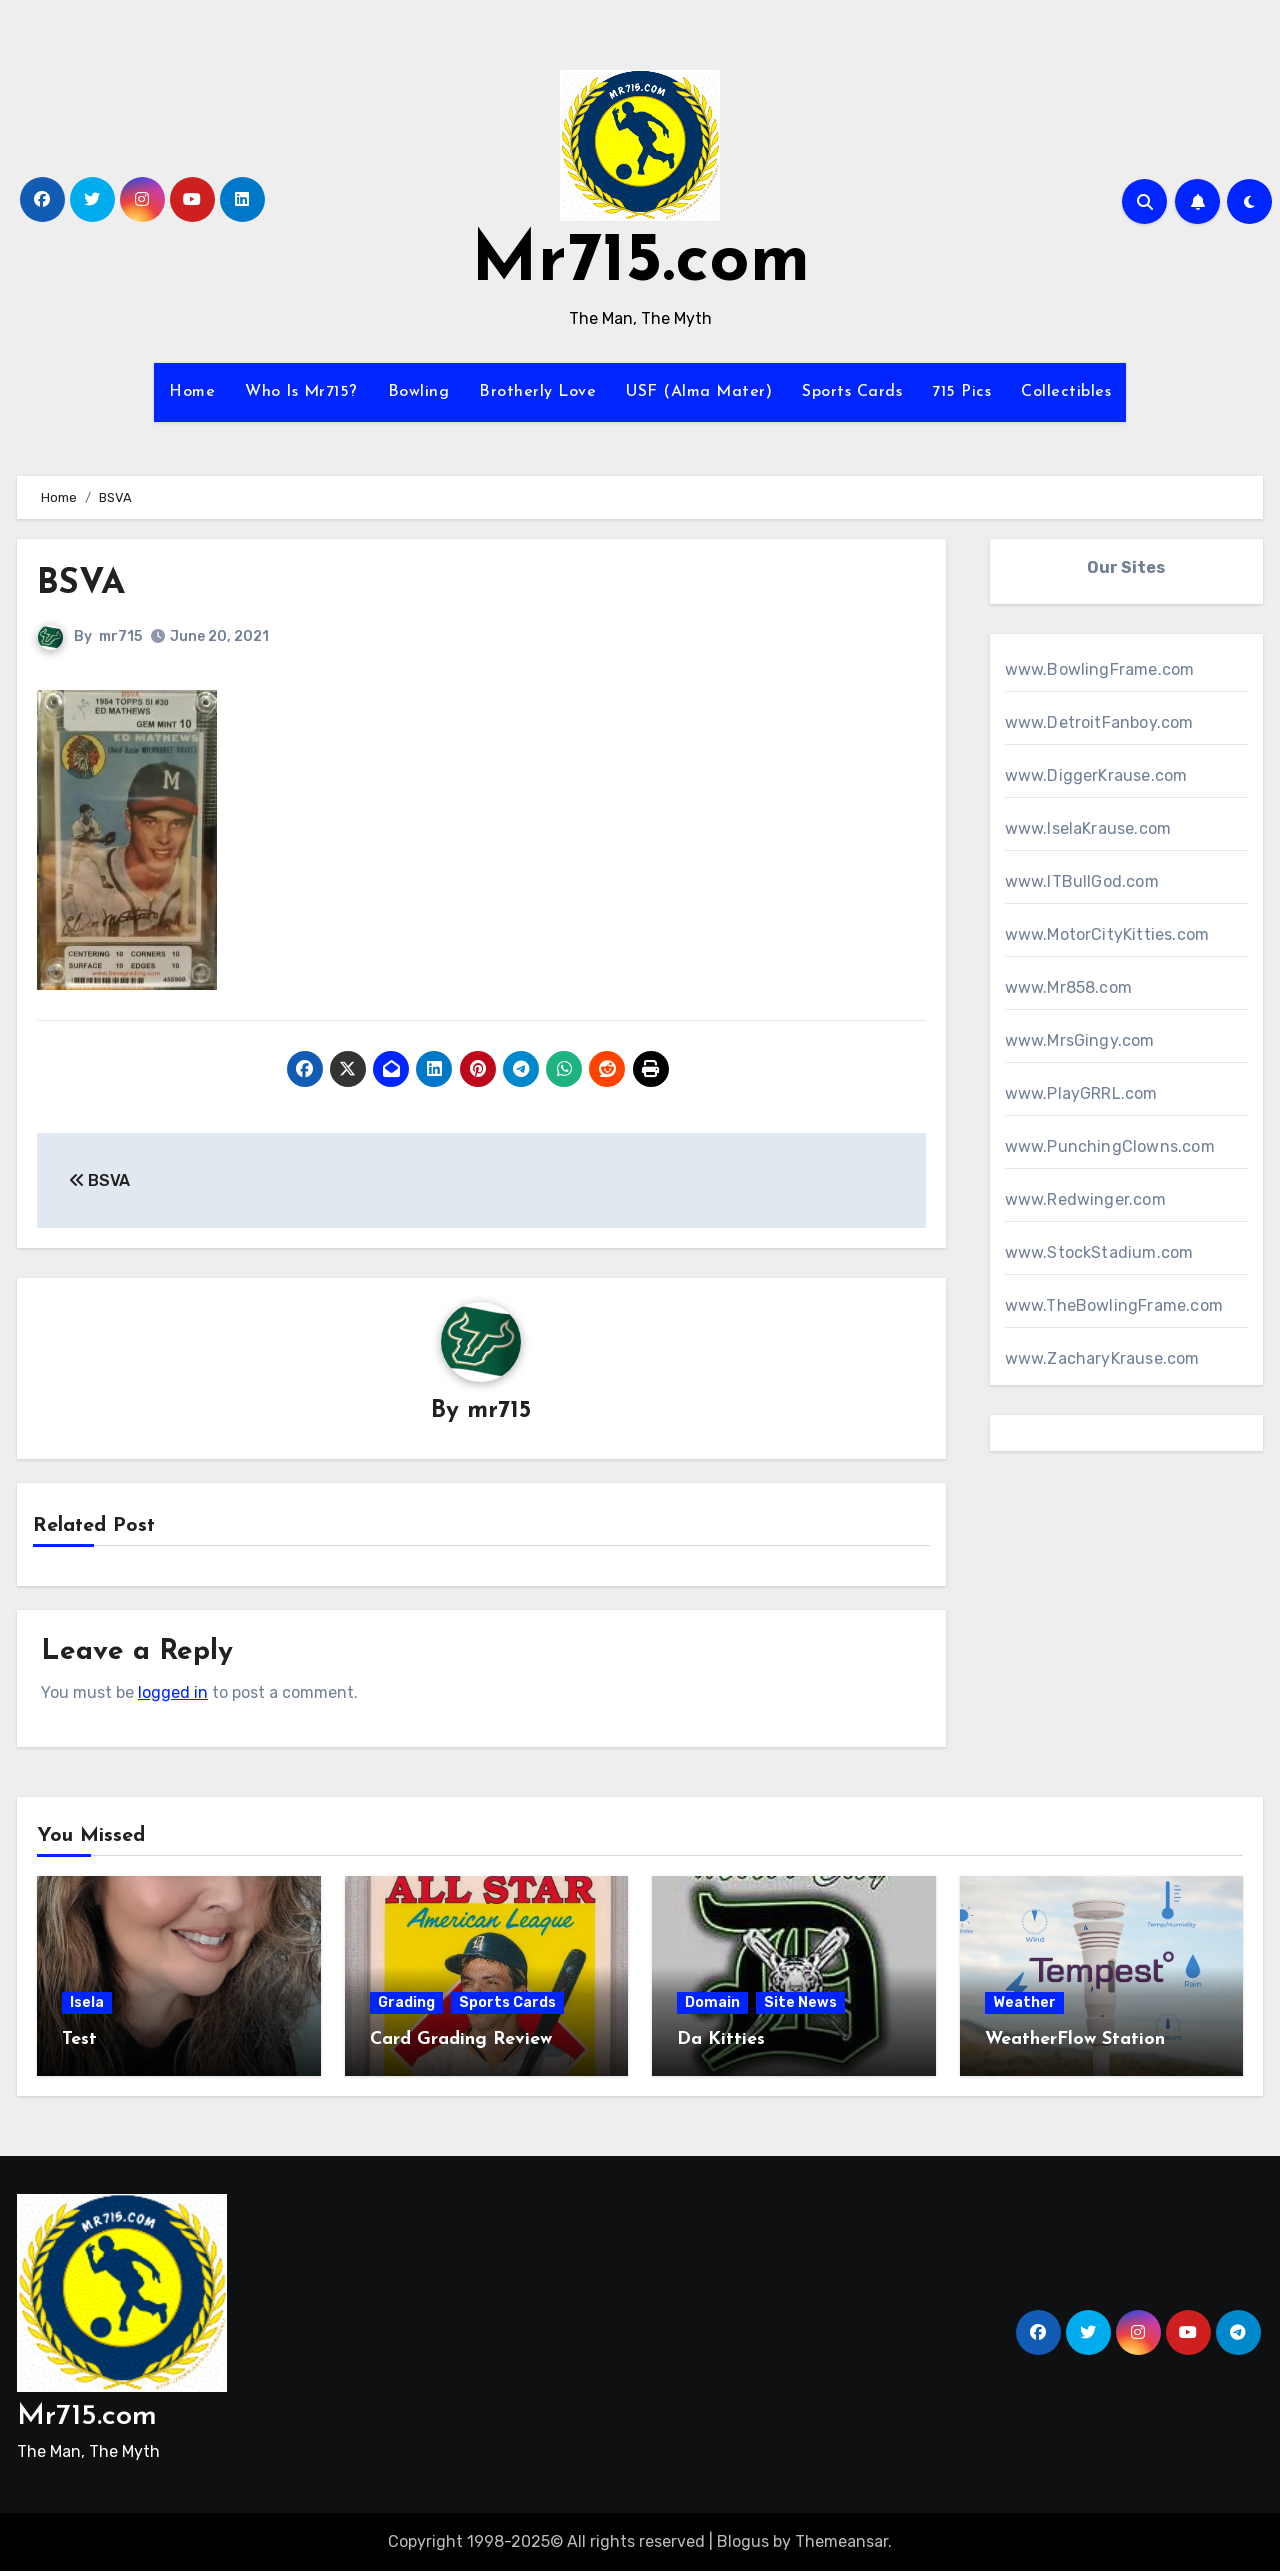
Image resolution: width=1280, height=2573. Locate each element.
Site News (800, 2004)
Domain (712, 2004)
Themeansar (841, 2542)
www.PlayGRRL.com (1081, 1093)
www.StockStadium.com (1099, 1252)
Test (79, 2041)
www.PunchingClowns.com (1110, 1146)
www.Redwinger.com (1085, 1199)
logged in (173, 1693)
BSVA (85, 583)
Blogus (743, 2542)
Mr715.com (640, 262)
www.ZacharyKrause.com (1102, 1358)
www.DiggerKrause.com (1096, 775)
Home (192, 392)
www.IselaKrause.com (1088, 828)
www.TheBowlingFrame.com (1114, 1305)
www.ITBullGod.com (1082, 881)
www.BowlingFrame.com (1100, 669)
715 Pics (961, 392)
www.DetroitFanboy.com (1099, 722)
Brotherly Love (537, 392)
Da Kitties (721, 2041)
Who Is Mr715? (301, 392)
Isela (87, 2004)
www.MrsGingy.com (1080, 1040)
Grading (406, 2004)
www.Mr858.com (1069, 987)
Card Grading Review (461, 2041)
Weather (1024, 2004)
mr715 (120, 636)
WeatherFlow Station (1075, 2041)
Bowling (419, 392)
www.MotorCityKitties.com (1107, 934)
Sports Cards (852, 392)
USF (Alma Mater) (699, 392)
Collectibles (1066, 392)
